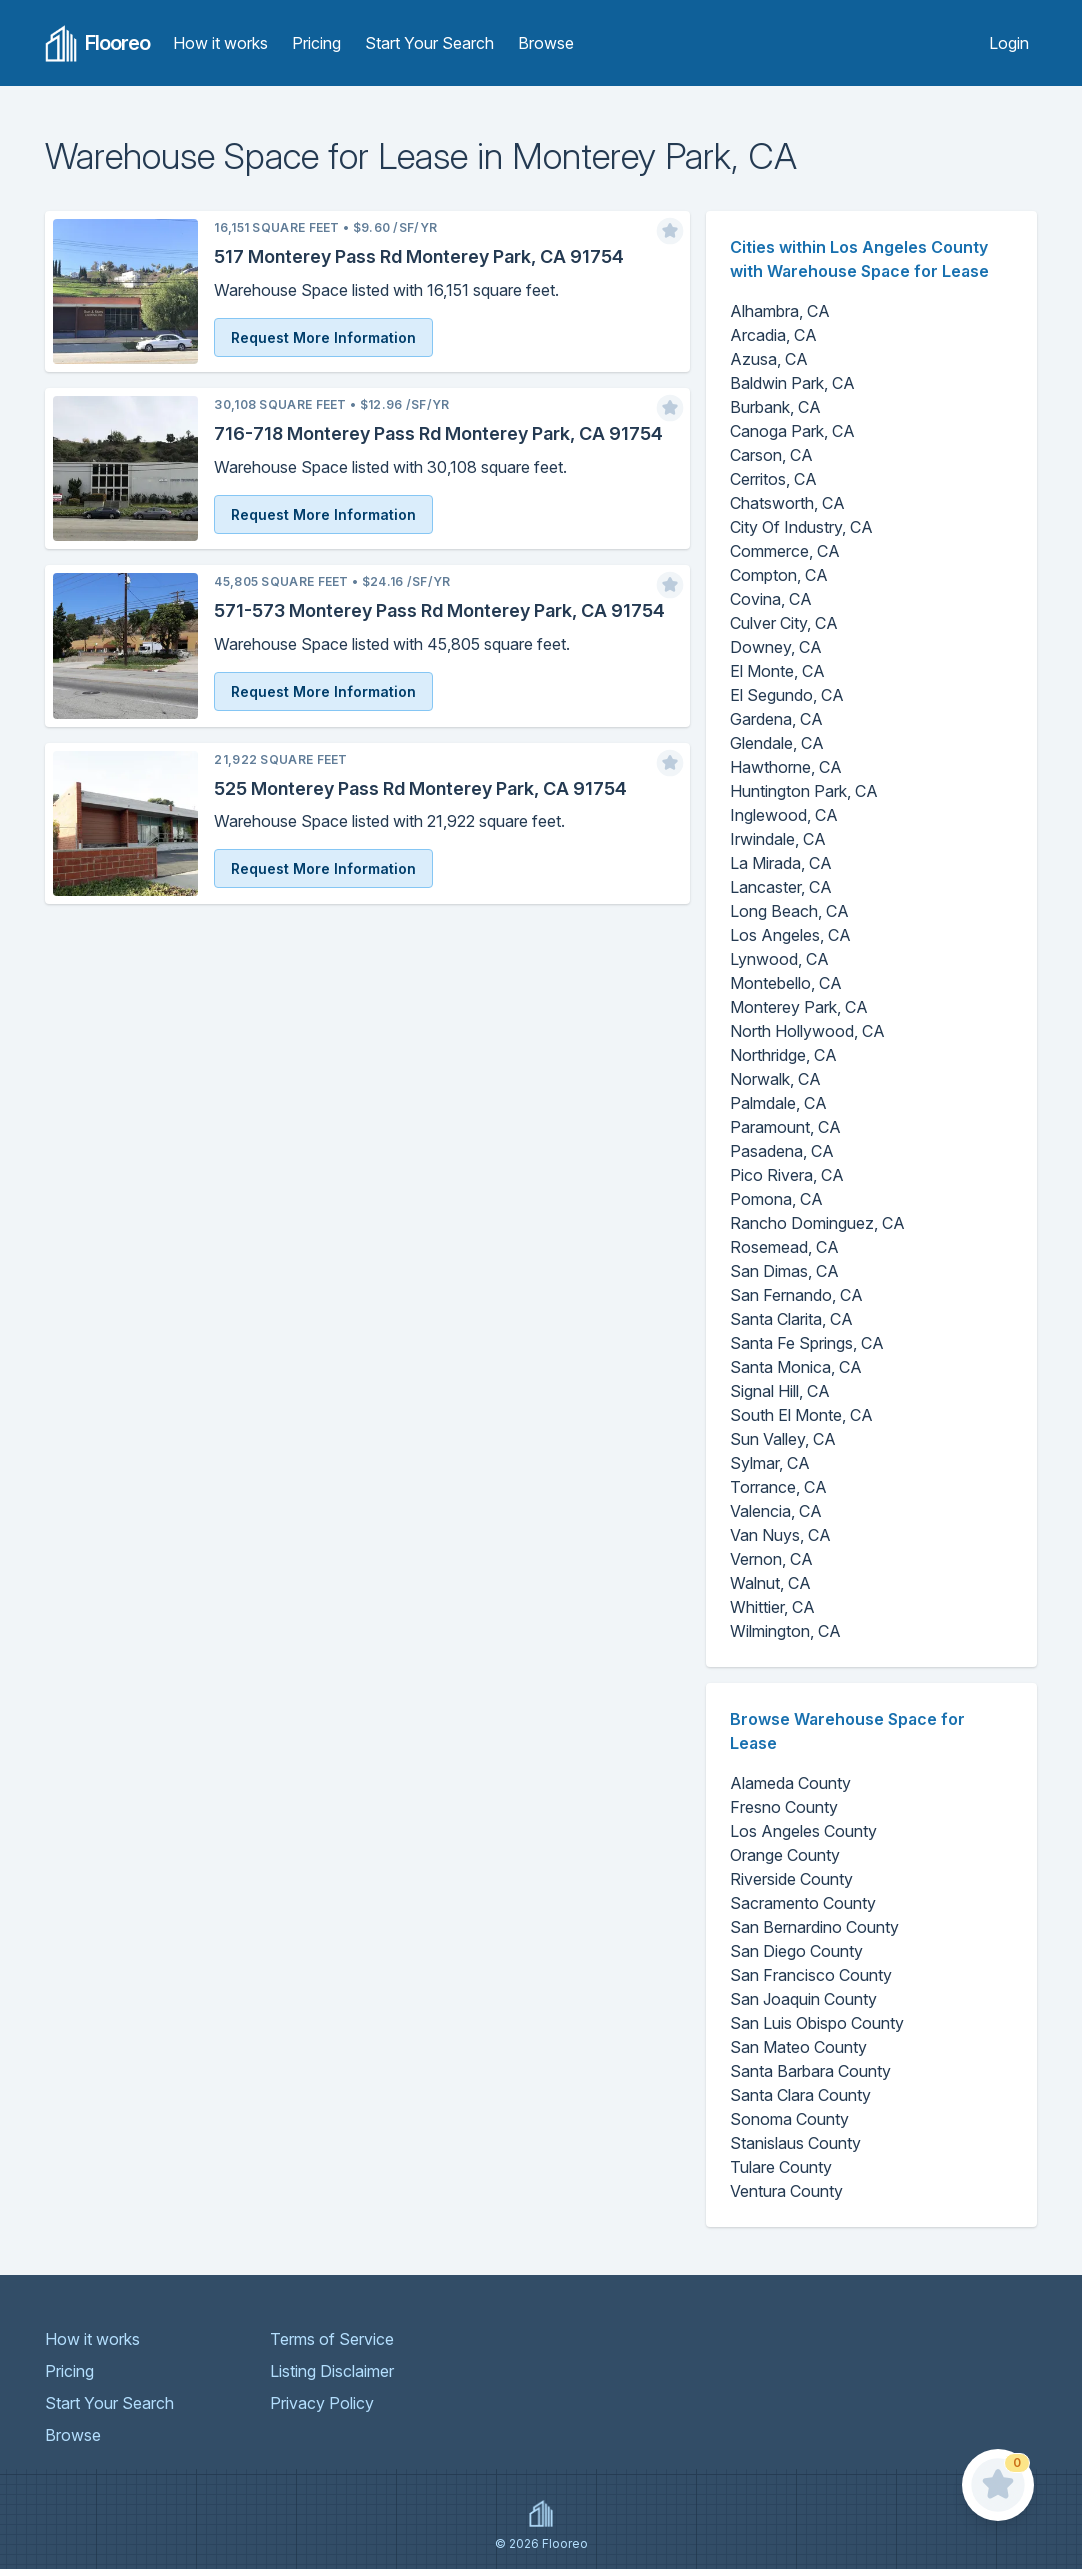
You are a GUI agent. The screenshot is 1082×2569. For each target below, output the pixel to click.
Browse (546, 43)
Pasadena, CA (782, 1151)
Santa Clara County (800, 2095)
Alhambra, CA (780, 311)
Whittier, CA (772, 1607)
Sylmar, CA (770, 1463)
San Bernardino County (814, 1927)
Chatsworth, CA (787, 503)
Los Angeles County (803, 1831)
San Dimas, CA (784, 1271)
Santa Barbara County (810, 2071)
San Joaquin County (803, 1999)
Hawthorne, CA (786, 767)
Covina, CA (771, 599)
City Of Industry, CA (801, 527)
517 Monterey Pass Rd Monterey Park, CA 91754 (419, 256)
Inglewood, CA (784, 815)
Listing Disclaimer (332, 2371)
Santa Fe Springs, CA (807, 1343)
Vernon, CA (771, 1559)
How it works (220, 43)
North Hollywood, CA (807, 1031)
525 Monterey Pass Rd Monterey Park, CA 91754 (420, 788)
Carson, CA (771, 455)
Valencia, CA (776, 1511)
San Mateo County (798, 2047)
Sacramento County (803, 1903)
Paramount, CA (785, 1127)
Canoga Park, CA (792, 431)
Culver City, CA (784, 623)
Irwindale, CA (778, 839)
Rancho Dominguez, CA (817, 1223)
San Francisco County (811, 1975)
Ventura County (786, 2191)
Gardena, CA (776, 719)
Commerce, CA (785, 551)
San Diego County (796, 1951)
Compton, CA (779, 575)
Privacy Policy (322, 2403)
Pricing (316, 43)
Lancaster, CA (781, 887)
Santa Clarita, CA (791, 1319)
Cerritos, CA (773, 479)
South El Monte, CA (801, 1415)
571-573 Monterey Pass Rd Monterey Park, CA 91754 (439, 610)
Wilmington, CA (785, 1631)
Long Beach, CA (789, 911)
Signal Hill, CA (780, 1391)
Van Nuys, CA (780, 1535)
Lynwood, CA (779, 959)
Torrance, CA (778, 1487)
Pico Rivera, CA (787, 1175)
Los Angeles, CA (790, 935)
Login (1009, 43)
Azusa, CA (769, 359)
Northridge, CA (783, 1055)
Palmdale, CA (778, 1103)
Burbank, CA (775, 407)
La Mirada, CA (781, 863)
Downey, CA (776, 647)
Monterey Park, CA (799, 1007)
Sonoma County (789, 2119)
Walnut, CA (770, 1583)
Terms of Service (332, 2339)
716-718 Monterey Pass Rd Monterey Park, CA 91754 (438, 433)
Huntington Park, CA (804, 791)
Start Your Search (429, 43)
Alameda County (790, 1783)
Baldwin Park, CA (792, 383)
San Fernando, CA (796, 1295)
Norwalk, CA (775, 1079)
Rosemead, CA (784, 1247)
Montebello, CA (786, 983)
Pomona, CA (776, 1199)
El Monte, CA (777, 671)
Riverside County (791, 1879)
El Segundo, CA (787, 695)
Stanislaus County (795, 2143)
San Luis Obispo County (817, 2023)
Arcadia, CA (773, 335)
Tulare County (781, 2167)
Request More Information (323, 337)
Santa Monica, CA (796, 1367)
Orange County (785, 1855)
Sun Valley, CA (783, 1439)
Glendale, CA (777, 743)
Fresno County (784, 1807)
